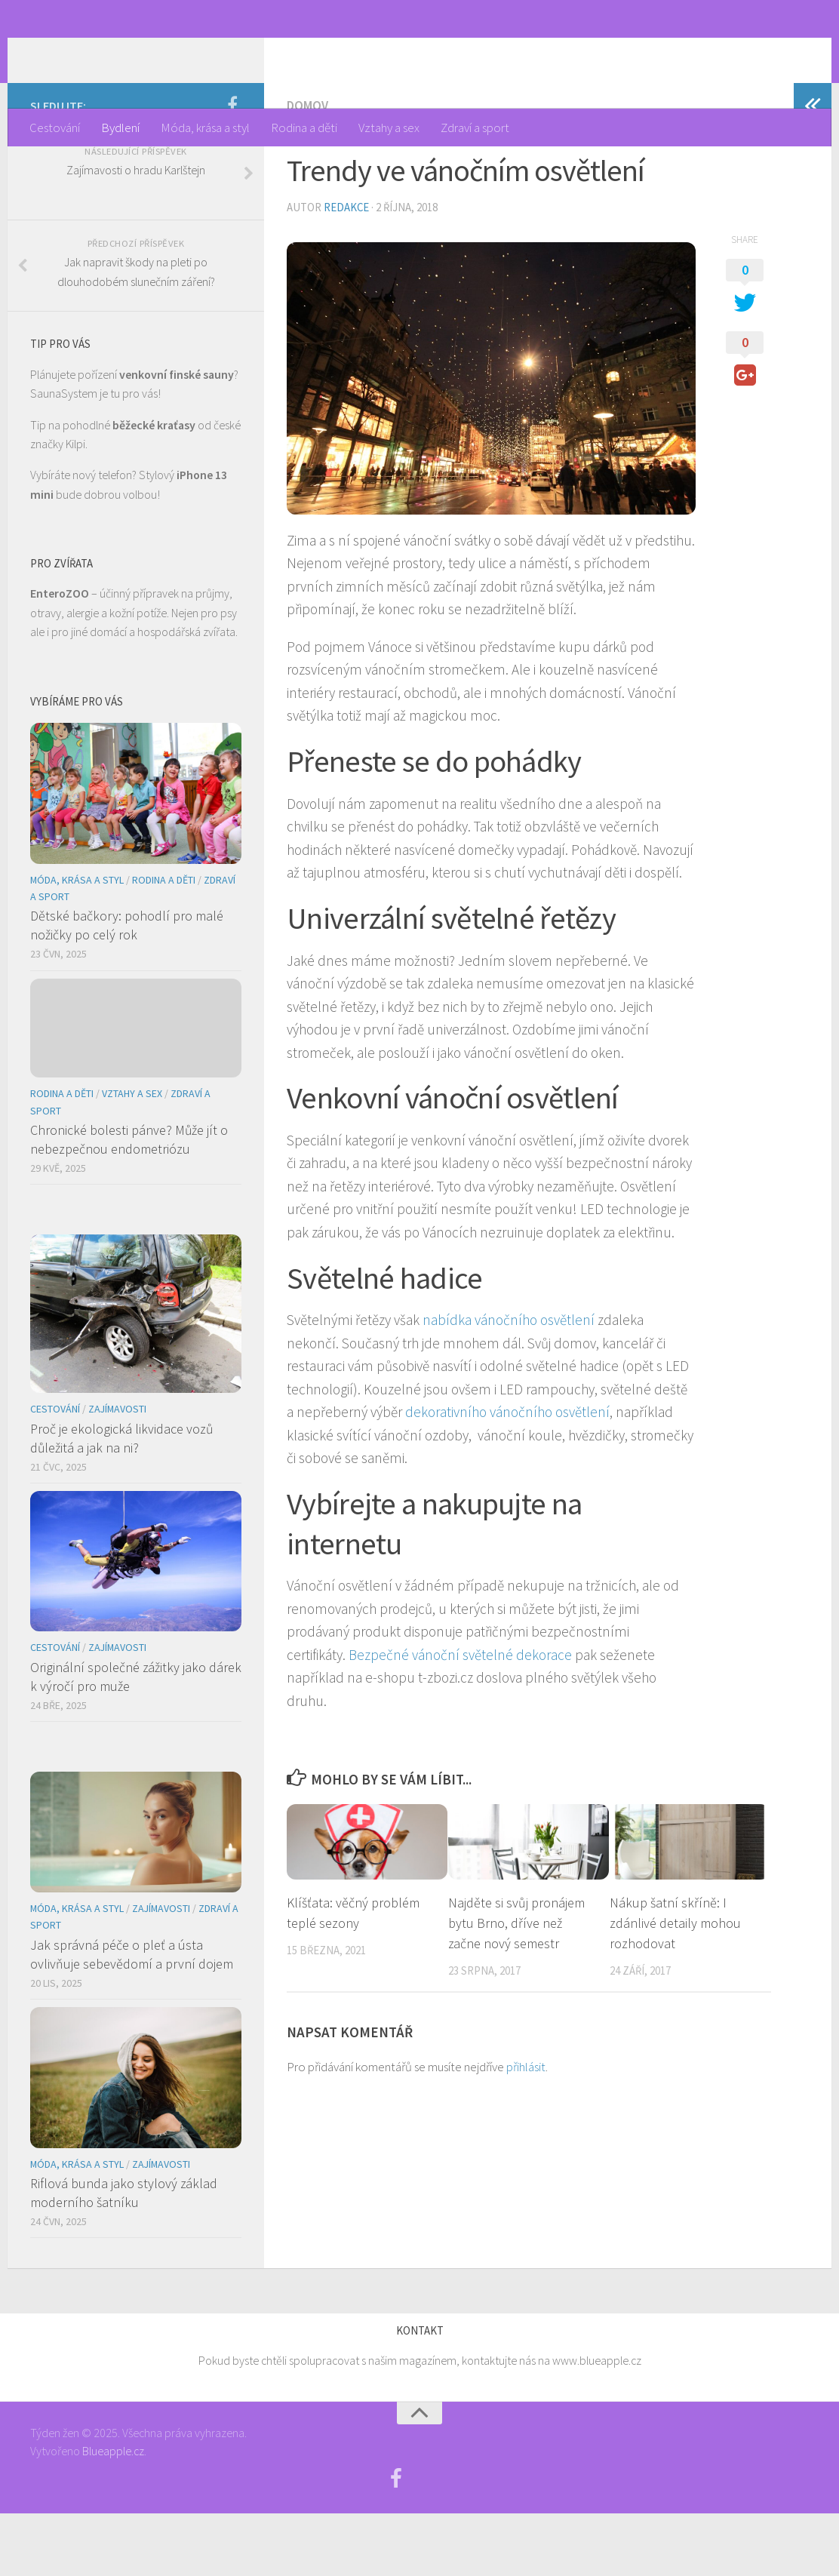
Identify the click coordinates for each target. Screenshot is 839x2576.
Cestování (54, 127)
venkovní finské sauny (176, 436)
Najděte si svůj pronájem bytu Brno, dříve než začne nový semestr (516, 1986)
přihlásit (526, 2129)
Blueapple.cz (113, 2513)
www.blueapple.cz (596, 2423)
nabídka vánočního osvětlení (509, 1383)
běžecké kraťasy (153, 487)
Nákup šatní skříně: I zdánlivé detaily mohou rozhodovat (675, 1986)
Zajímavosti (117, 1472)
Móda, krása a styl (205, 127)
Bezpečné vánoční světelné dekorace (460, 1717)
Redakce (346, 270)
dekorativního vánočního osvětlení (507, 1475)
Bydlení (120, 127)
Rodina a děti (304, 127)
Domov (307, 169)
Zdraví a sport (475, 127)
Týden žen (101, 53)
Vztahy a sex (389, 127)
